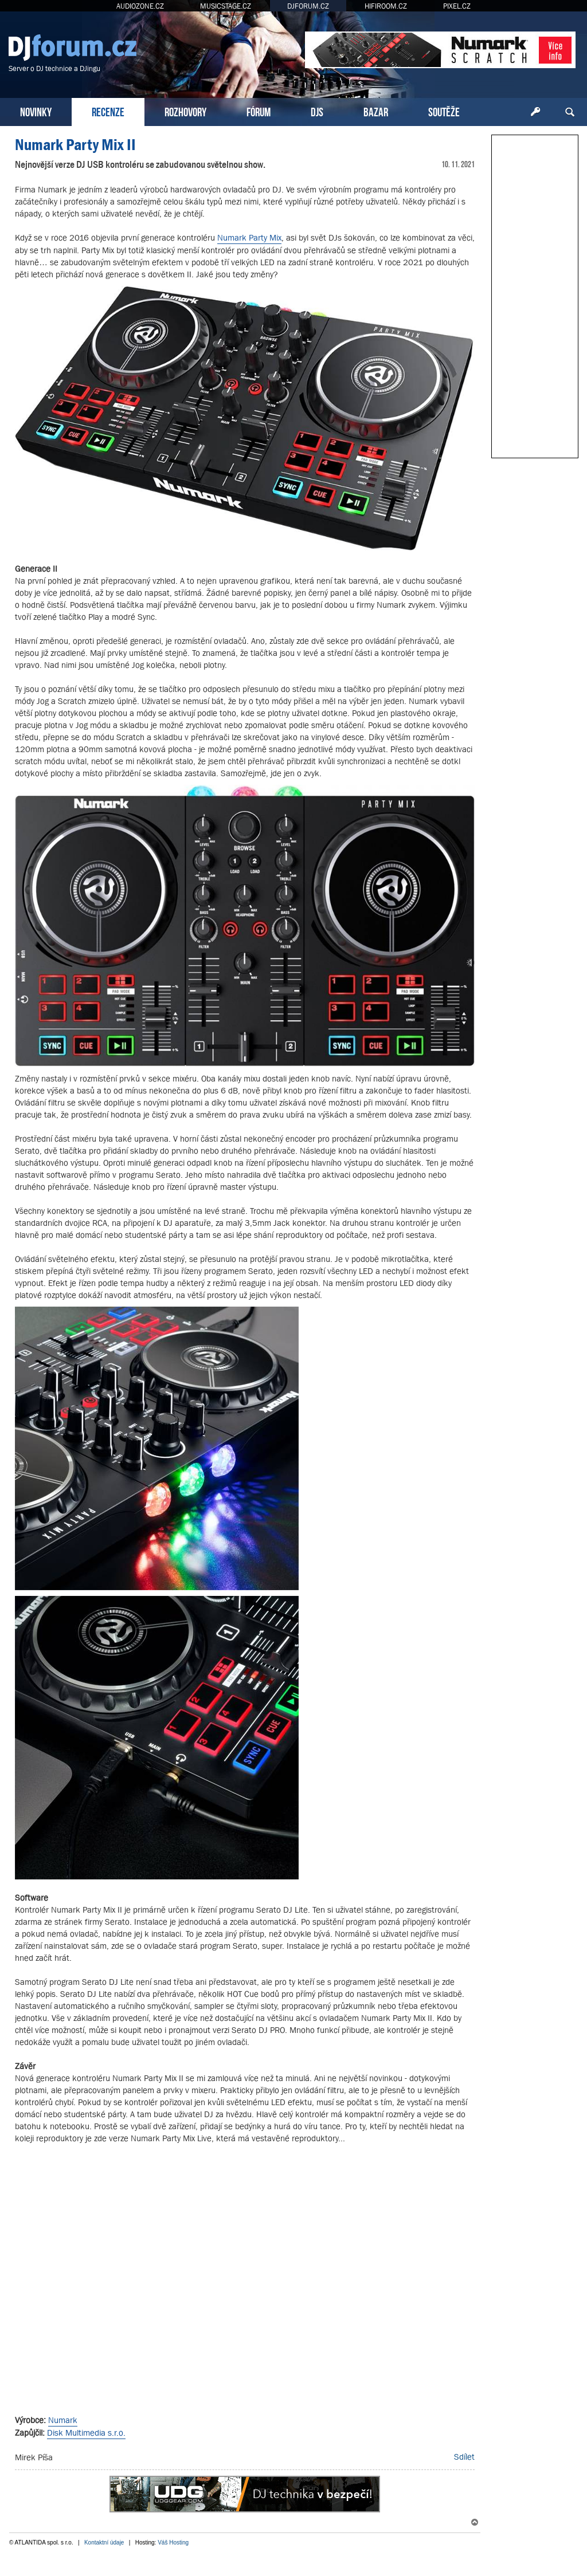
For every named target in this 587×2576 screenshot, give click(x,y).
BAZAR (375, 111)
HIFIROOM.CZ (386, 6)
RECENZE (108, 111)
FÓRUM (258, 111)
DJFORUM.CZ (308, 6)
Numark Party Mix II (75, 145)
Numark (62, 2420)
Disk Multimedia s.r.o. (86, 2432)
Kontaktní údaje (104, 2542)
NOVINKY (36, 111)
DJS (317, 111)
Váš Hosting (173, 2542)
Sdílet (464, 2456)
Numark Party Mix (249, 237)
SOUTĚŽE (444, 111)
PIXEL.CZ (457, 6)
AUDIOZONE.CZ (140, 6)
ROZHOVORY (185, 111)
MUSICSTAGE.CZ (225, 6)
